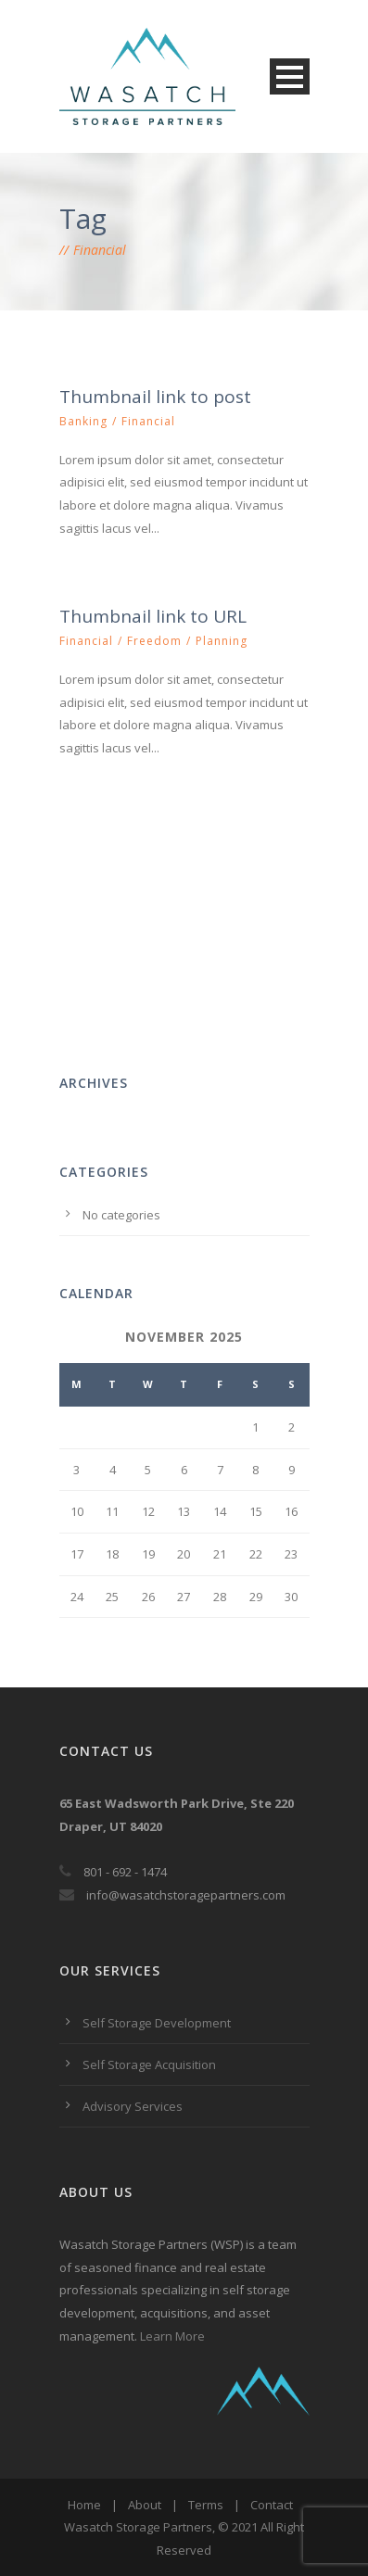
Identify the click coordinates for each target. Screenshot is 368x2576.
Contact (271, 2504)
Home (84, 2504)
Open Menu (290, 76)
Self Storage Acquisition (149, 2064)
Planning (221, 641)
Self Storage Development (156, 2022)
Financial (148, 421)
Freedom (154, 641)
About (144, 2504)
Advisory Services (132, 2106)
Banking (83, 421)
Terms (205, 2504)
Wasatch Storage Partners (138, 2527)
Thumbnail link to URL (153, 616)
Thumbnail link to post (155, 397)
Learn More (172, 2336)
